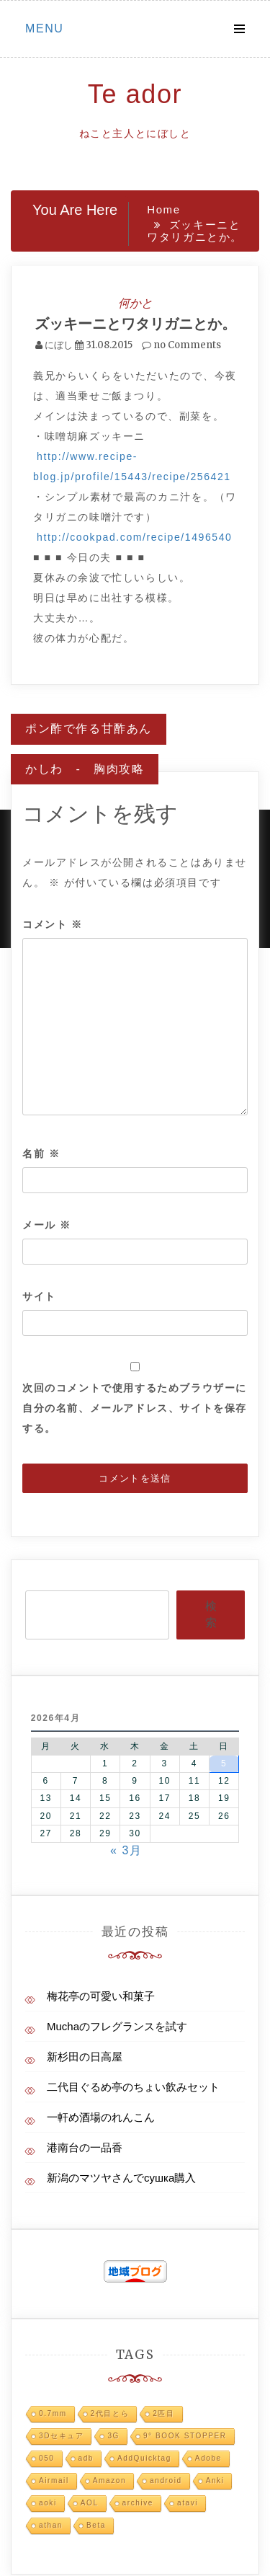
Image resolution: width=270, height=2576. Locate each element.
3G (113, 2436)
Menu (44, 28)
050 (47, 2458)
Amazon (109, 2480)
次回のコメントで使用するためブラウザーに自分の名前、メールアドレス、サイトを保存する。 (134, 1408)
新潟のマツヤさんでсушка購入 (121, 2178)
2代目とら (110, 2413)
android (166, 2480)
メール (46, 1225)
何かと (135, 303)
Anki (215, 2480)
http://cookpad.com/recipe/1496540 (135, 537)
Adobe (208, 2458)
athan (51, 2525)
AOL (90, 2503)
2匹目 (163, 2413)
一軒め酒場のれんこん (101, 2117)
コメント (52, 924)
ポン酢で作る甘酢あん (88, 728)
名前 (41, 1153)
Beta (96, 2525)
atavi (187, 2503)
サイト (39, 1296)
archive (137, 2503)
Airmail (54, 2480)
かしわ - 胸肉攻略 (84, 769)
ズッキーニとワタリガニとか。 (135, 323)
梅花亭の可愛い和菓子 (101, 1996)
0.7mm (53, 2413)
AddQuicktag (144, 2458)
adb (86, 2458)
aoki (48, 2503)
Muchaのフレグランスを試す (117, 2026)
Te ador (135, 94)
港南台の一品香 (84, 2147)
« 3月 (126, 1850)
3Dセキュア (61, 2436)
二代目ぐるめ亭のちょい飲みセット (133, 2087)
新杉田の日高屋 (84, 2056)
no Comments (181, 345)
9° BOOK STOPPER (185, 2436)
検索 (211, 1614)
